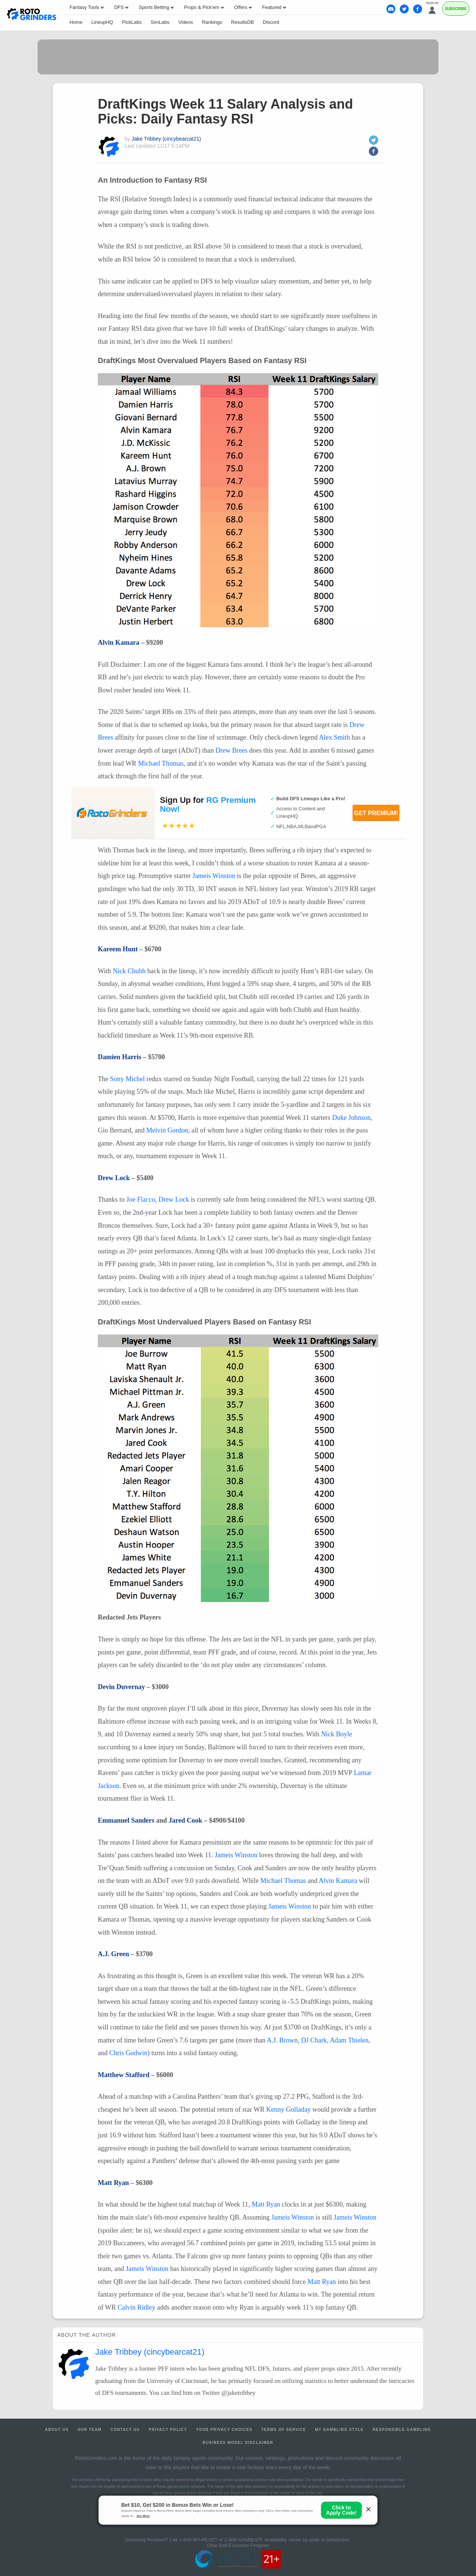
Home (76, 22)
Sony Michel (127, 1079)
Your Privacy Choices (224, 2430)
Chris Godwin (128, 2053)
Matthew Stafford (123, 2075)
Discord (271, 22)
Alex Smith (334, 737)
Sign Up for (208, 804)
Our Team (90, 2430)
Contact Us (125, 2430)
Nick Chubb (129, 971)
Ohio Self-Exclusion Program (238, 2545)
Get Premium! (376, 813)
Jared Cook (185, 1820)
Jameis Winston (214, 876)
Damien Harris (119, 1057)
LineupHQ (102, 22)
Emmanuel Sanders (126, 1820)
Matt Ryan (113, 2182)
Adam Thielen (349, 2040)
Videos (185, 22)
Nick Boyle (336, 1734)
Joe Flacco (140, 1199)
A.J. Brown (282, 2040)
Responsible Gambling (402, 2430)
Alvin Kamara (118, 642)
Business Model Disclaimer (238, 2443)
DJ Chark (314, 2040)
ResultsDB (242, 22)
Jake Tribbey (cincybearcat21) (166, 139)
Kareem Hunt (118, 949)
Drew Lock (114, 1178)
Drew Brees (231, 750)
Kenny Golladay (288, 2109)
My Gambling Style (339, 2430)
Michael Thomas (160, 763)
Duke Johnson (351, 1117)
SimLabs (160, 22)
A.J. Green (113, 1954)
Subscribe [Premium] (456, 9)
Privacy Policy (168, 2430)
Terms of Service (283, 2430)
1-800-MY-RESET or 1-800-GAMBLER (220, 2540)
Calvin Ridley (136, 2307)
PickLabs (132, 22)
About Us (56, 2430)
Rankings (212, 22)
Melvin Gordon (167, 1130)
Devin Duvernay (121, 1687)
